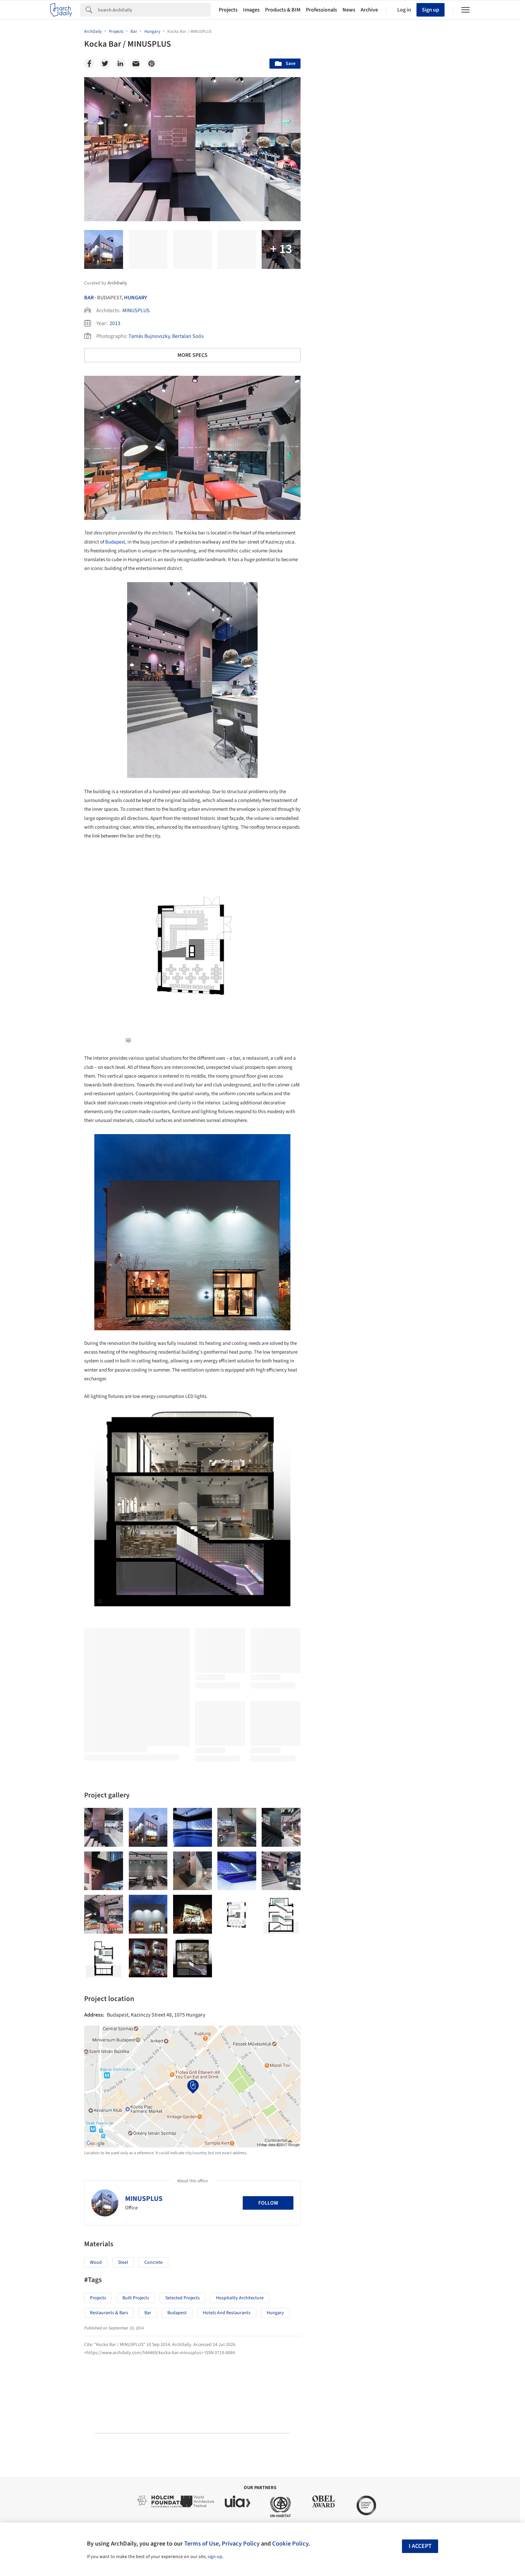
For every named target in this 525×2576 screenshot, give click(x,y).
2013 (115, 323)
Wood (96, 2262)
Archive (369, 10)
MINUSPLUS (136, 310)
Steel (123, 2262)
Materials (420, 2055)
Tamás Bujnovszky (149, 336)
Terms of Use (201, 2543)
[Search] (154, 10)
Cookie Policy (290, 2543)
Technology (383, 2055)
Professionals (321, 10)
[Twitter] (105, 64)
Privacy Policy (241, 2543)
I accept (420, 2546)
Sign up (430, 10)
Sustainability (341, 2055)
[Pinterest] (151, 64)
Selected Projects (182, 2298)
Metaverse (338, 2070)
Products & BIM (283, 10)
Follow (268, 2203)
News (348, 10)
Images (251, 10)
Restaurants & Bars (109, 2312)
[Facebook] (89, 64)
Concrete (153, 2262)
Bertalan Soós (188, 336)
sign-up (215, 2556)
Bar (89, 297)
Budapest (115, 542)
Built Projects (135, 2298)
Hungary (135, 297)
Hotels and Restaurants (226, 2312)
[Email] (136, 64)
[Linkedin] (120, 64)
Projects (228, 10)
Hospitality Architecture (240, 2298)
